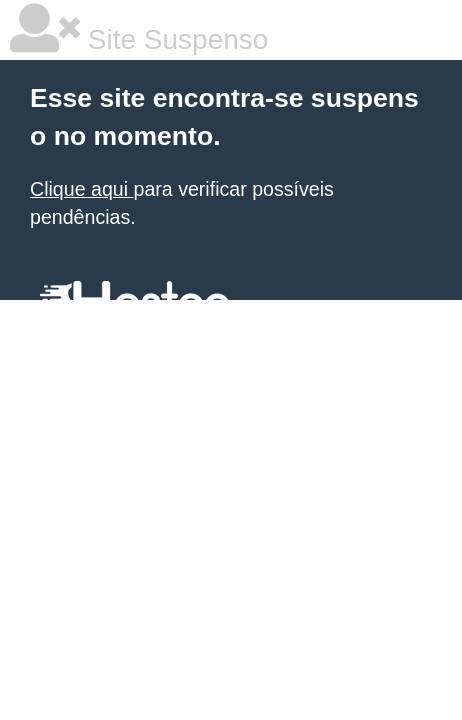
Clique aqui (81, 189)
